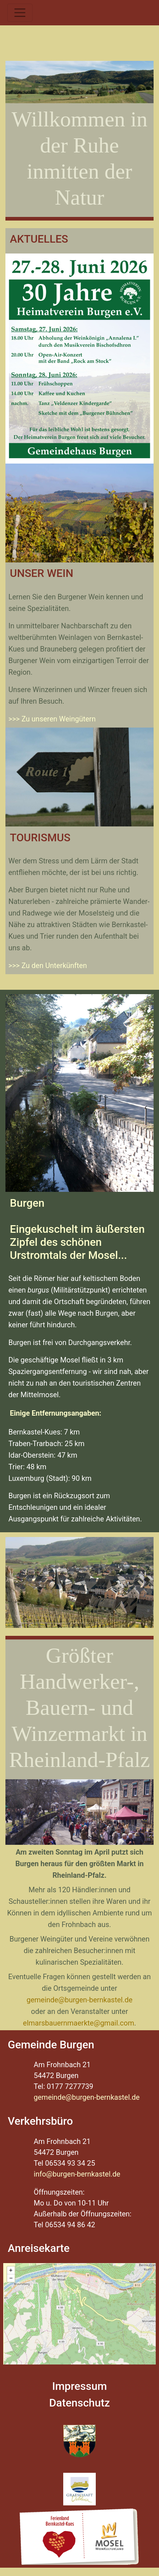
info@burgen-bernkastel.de (77, 2174)
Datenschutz (79, 2402)
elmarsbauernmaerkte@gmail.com (78, 2023)
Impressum (79, 2386)
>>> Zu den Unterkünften (47, 965)
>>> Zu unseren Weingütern (52, 719)
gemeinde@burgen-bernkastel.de (79, 1999)
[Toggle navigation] (20, 13)
